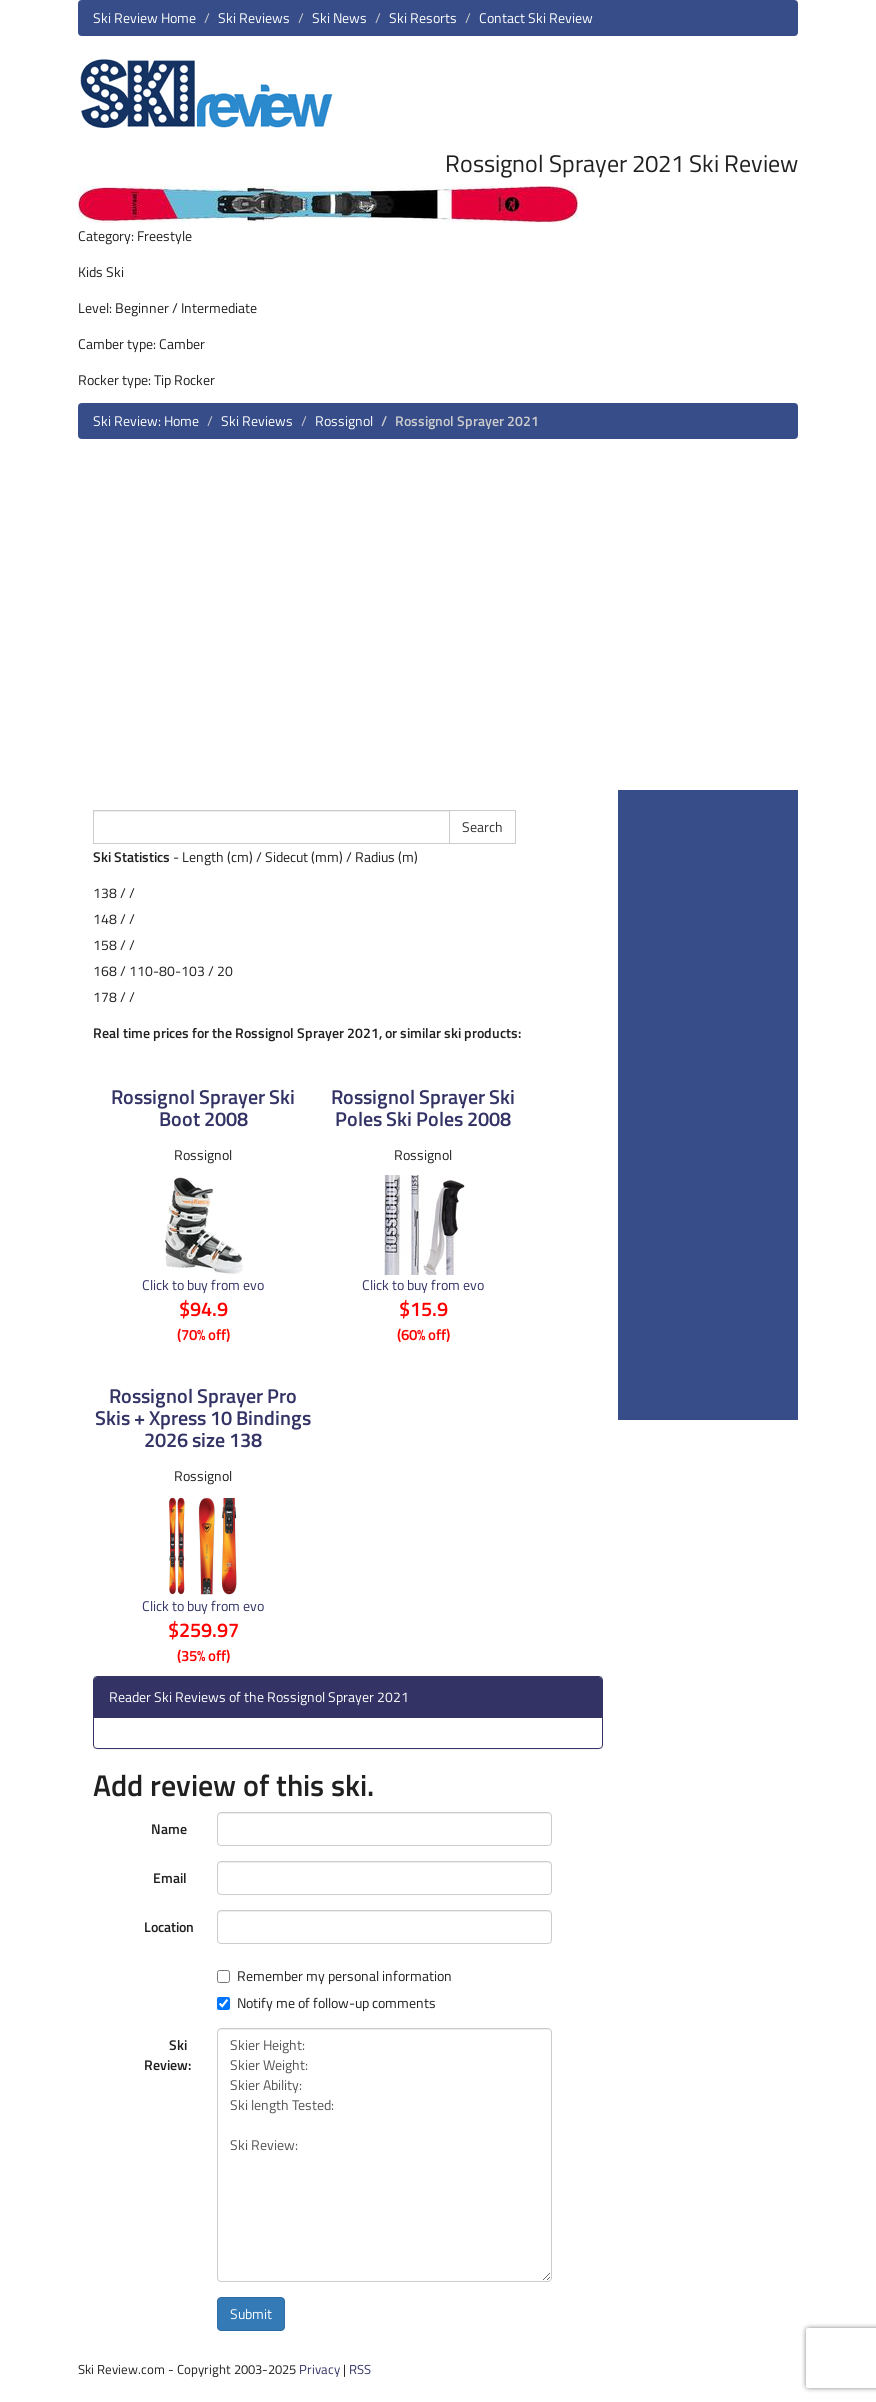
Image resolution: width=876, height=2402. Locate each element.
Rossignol (344, 420)
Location (169, 1926)
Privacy (319, 2369)
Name (169, 1828)
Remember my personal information (334, 1976)
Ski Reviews (254, 17)
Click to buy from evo (203, 1284)
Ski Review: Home (146, 420)
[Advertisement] (438, 622)
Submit (251, 2313)
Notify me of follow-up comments (326, 2003)
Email (170, 1877)
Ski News (339, 17)
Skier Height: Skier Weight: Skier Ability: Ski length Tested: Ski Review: (384, 2155)
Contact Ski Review (536, 17)
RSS (360, 2369)
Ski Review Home (144, 17)
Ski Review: (167, 2054)
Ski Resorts (423, 17)
